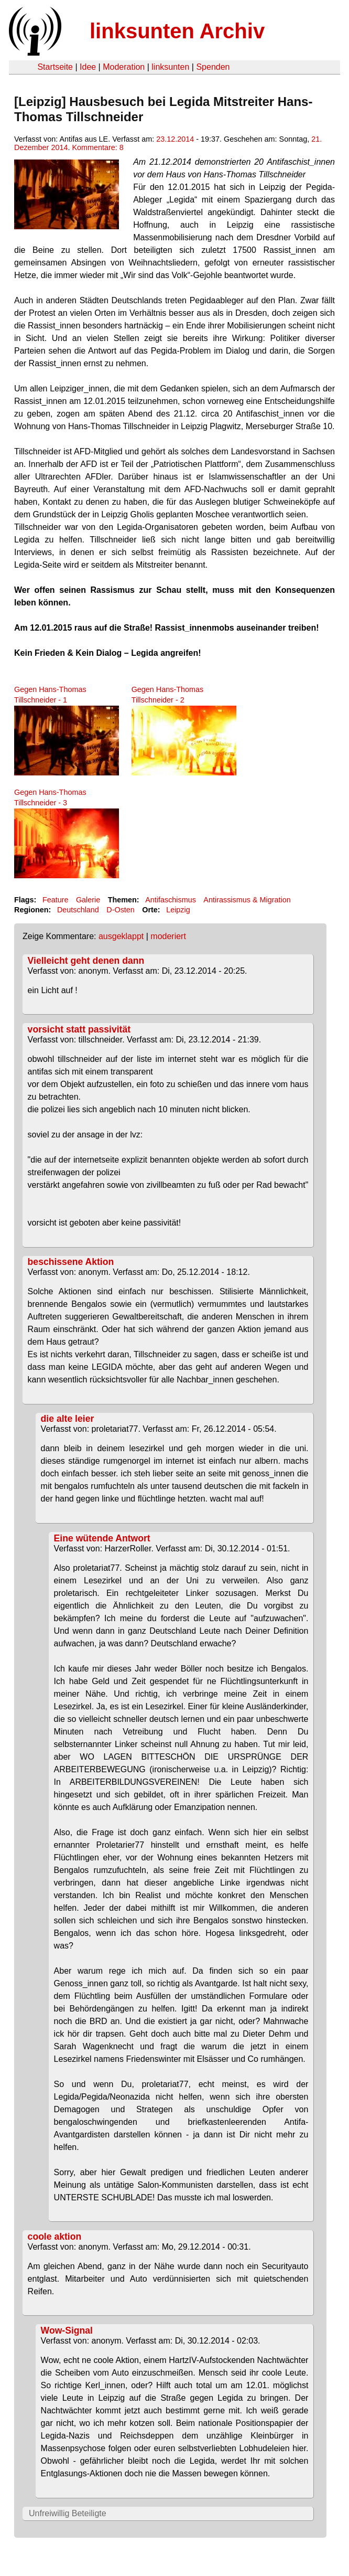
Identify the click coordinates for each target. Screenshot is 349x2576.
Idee (88, 66)
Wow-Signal (67, 2330)
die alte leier (67, 1418)
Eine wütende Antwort (102, 1538)
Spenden (213, 66)
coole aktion (55, 2236)
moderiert (168, 936)
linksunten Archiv (177, 30)
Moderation (124, 66)
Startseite (55, 66)
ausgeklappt (121, 936)
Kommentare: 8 (97, 147)
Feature (55, 900)
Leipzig (178, 910)
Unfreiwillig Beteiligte (67, 2513)
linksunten (170, 66)
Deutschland (78, 910)
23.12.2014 (175, 139)
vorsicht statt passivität (79, 1029)
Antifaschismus (170, 900)
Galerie (88, 900)
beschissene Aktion (71, 1262)
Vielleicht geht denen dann (86, 960)
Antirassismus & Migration (246, 900)
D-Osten (120, 910)
